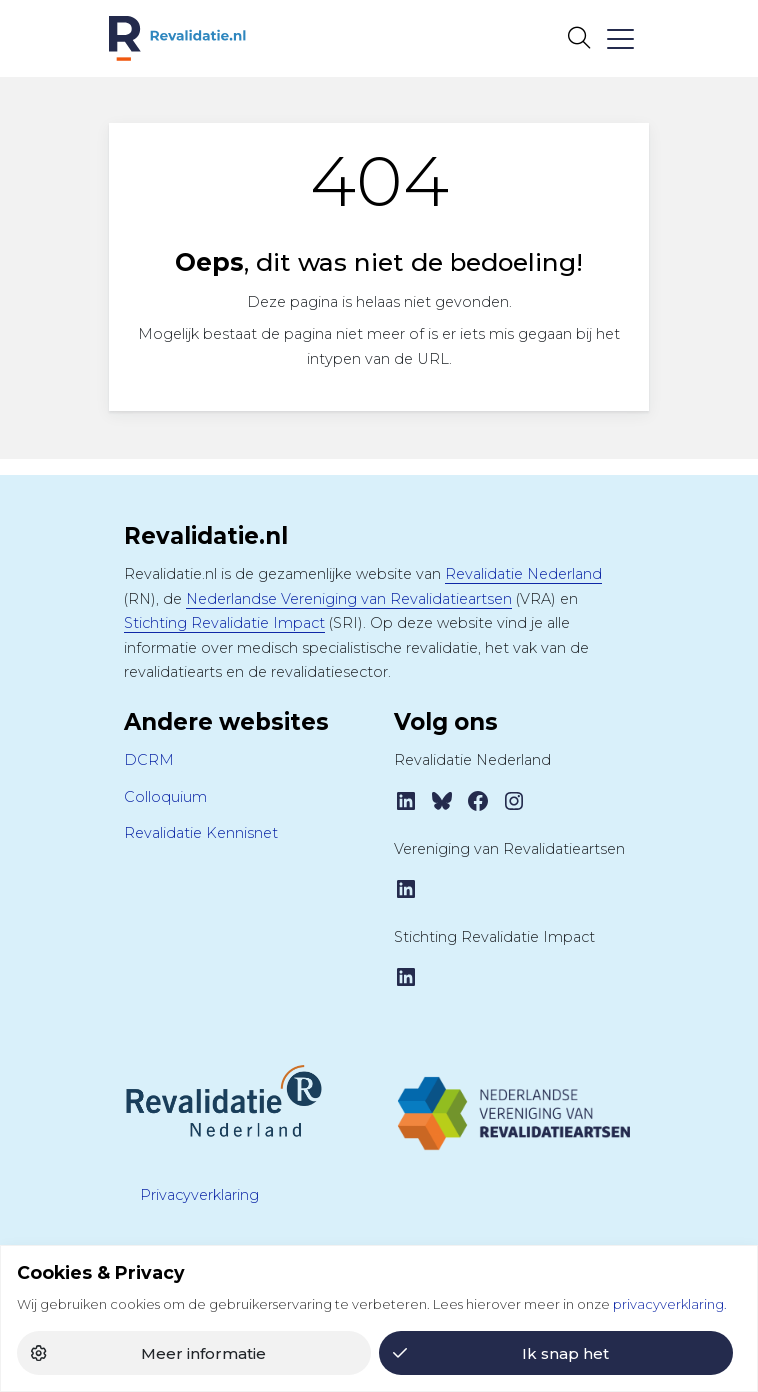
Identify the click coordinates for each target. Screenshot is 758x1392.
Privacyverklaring (199, 1195)
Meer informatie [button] (203, 1353)
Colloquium (165, 797)
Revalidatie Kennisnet (201, 833)
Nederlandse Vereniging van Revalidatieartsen (349, 599)
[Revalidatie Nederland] (224, 1100)
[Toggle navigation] (619, 38)
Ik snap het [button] (565, 1353)
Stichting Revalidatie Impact (224, 623)
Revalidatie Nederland (523, 574)
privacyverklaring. (670, 1304)
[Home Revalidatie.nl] (177, 38)
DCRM (149, 760)
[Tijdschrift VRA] (514, 1105)
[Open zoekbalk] (578, 38)
